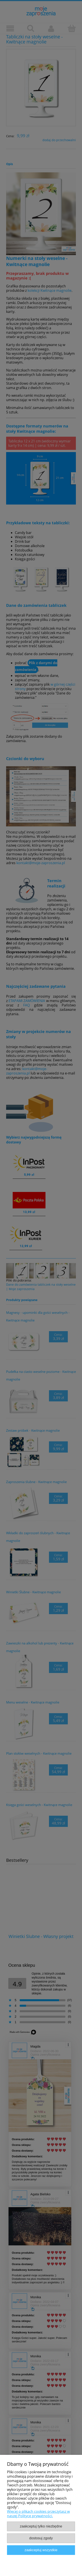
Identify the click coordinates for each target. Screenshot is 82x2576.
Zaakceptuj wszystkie (40, 2550)
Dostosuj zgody (41, 2538)
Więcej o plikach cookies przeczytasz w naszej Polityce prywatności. (38, 2513)
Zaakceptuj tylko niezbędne (41, 2526)
